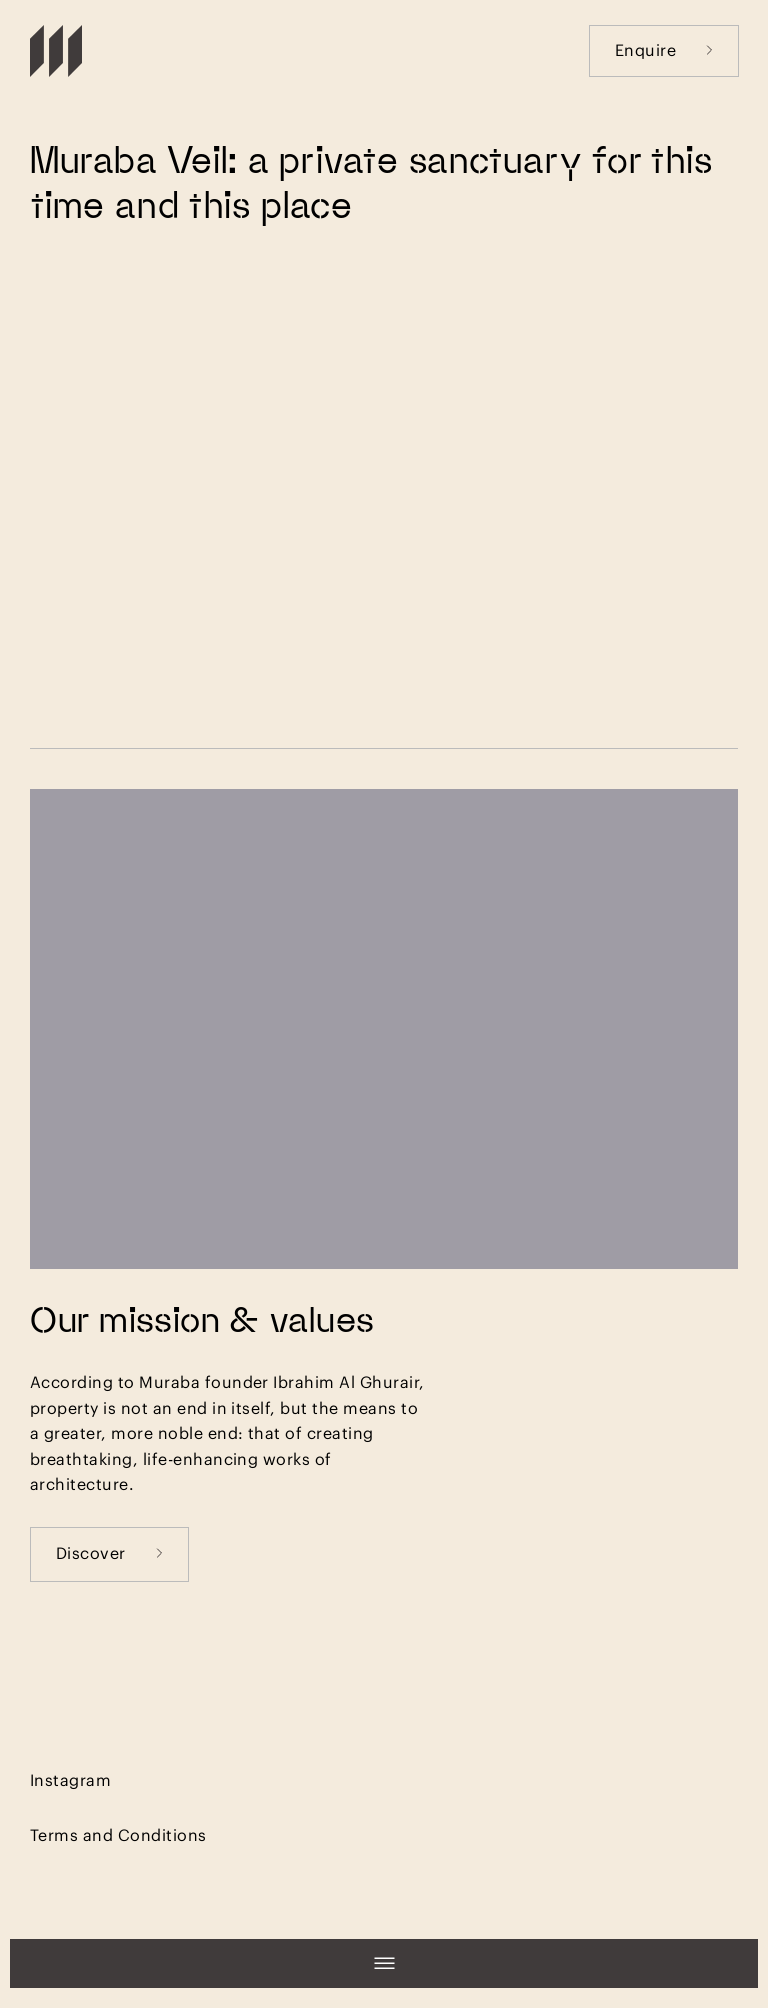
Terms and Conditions (118, 1834)
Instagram (70, 1779)
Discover (109, 1552)
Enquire (664, 49)
